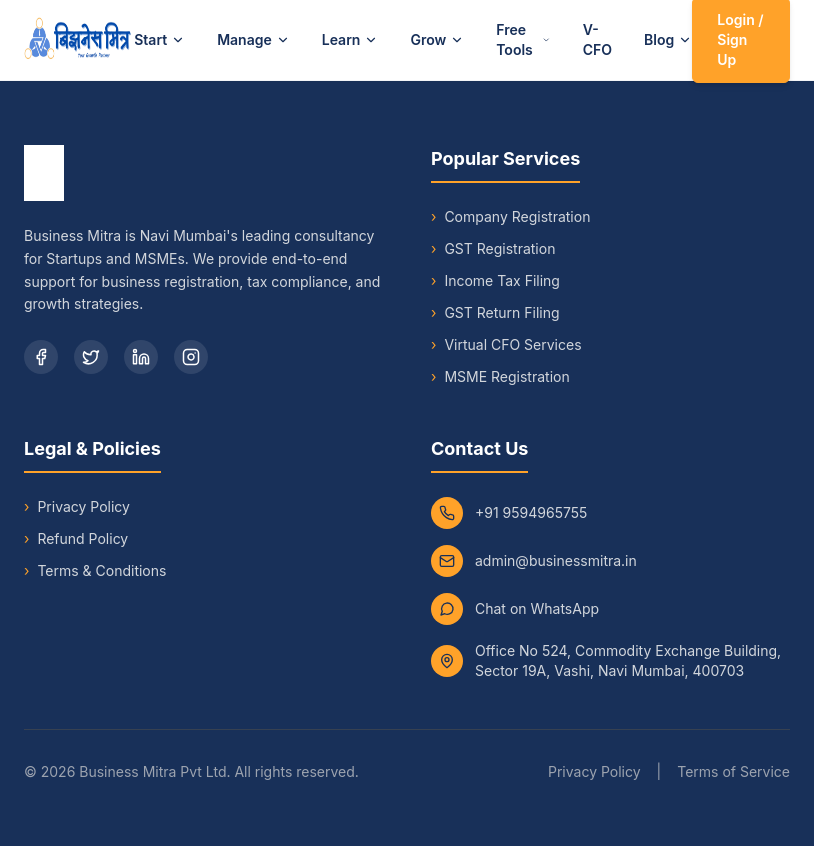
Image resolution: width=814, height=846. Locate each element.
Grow (437, 39)
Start (159, 39)
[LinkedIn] (141, 357)
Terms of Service (733, 771)
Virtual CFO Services (506, 345)
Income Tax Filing (495, 281)
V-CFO (597, 39)
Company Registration (510, 217)
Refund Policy (82, 538)
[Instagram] (191, 357)
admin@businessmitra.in (556, 560)
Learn (350, 39)
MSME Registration (500, 377)
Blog (668, 39)
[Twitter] (91, 357)
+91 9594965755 (531, 512)
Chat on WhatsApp (537, 608)
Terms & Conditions (101, 570)
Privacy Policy (83, 506)
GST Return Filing (495, 313)
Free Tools (523, 39)
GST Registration (493, 249)
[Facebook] (41, 357)
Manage (253, 39)
